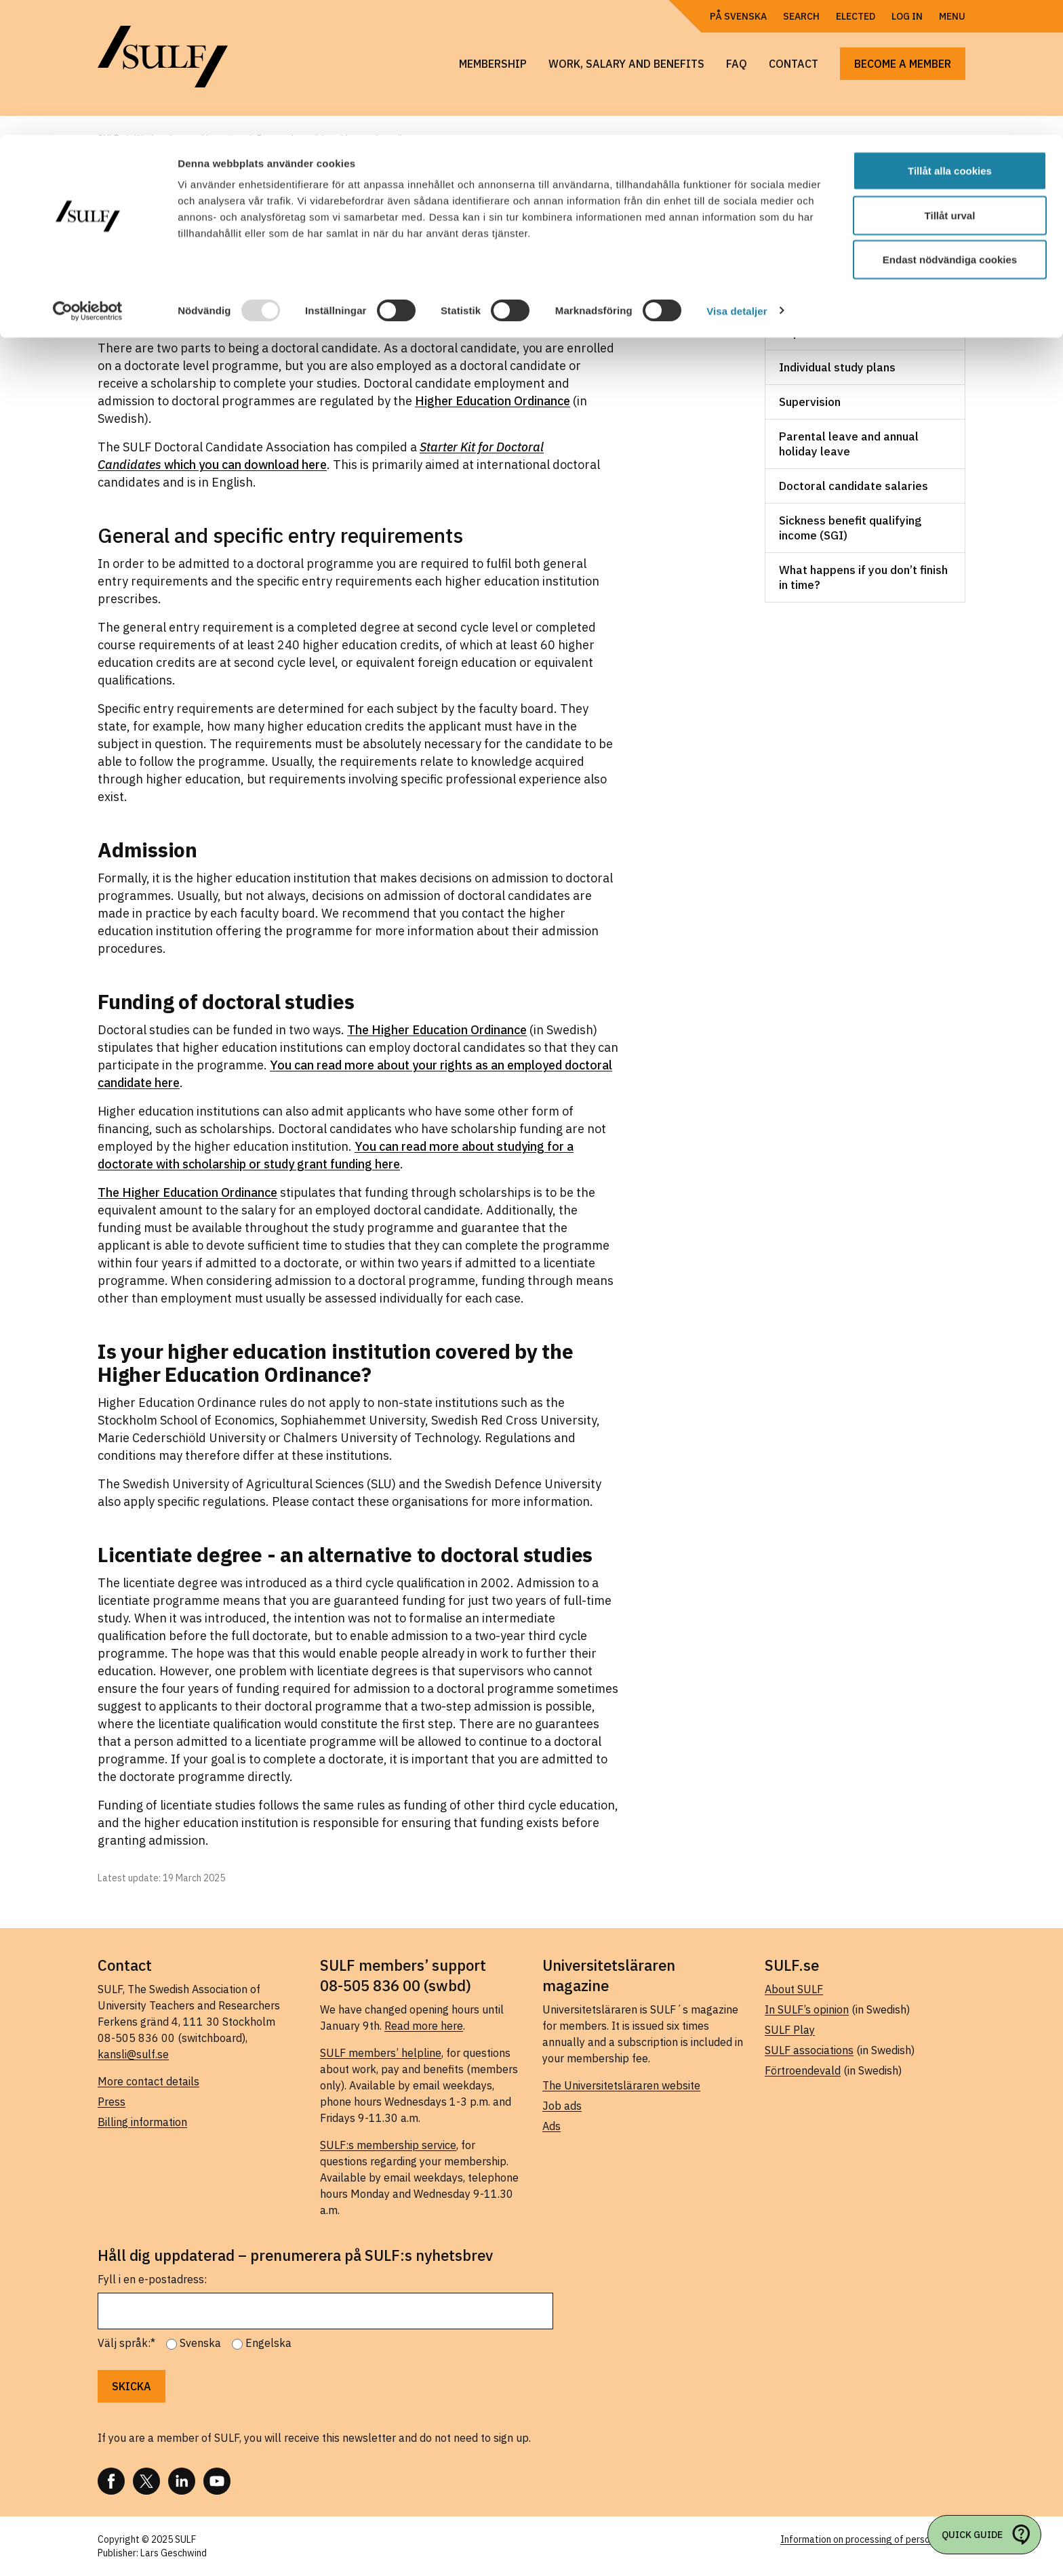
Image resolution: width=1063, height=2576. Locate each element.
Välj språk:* (126, 2343)
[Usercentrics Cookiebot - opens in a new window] (87, 176)
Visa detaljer (736, 176)
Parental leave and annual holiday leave (849, 444)
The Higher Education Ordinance (437, 1030)
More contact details (148, 2081)
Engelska (268, 2343)
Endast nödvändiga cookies (950, 124)
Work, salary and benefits (859, 229)
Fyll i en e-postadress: (152, 2279)
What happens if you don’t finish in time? (863, 577)
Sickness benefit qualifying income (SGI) (850, 528)
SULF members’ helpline (380, 2053)
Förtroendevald (803, 2070)
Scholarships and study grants (859, 298)
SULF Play (790, 2030)
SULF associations (809, 2050)
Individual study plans (837, 367)
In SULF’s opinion (807, 2009)
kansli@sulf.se (133, 2054)
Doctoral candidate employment (865, 263)
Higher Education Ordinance (492, 401)
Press (111, 2101)
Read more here (423, 2025)
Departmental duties (834, 332)
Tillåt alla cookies (950, 35)
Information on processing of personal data (872, 2539)
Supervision (810, 401)
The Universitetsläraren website (621, 2085)
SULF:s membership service (388, 2145)
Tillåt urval (950, 80)
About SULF (794, 1989)
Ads (551, 2126)
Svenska (200, 2343)
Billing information (142, 2122)
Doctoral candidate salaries (853, 485)
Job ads (562, 2105)
